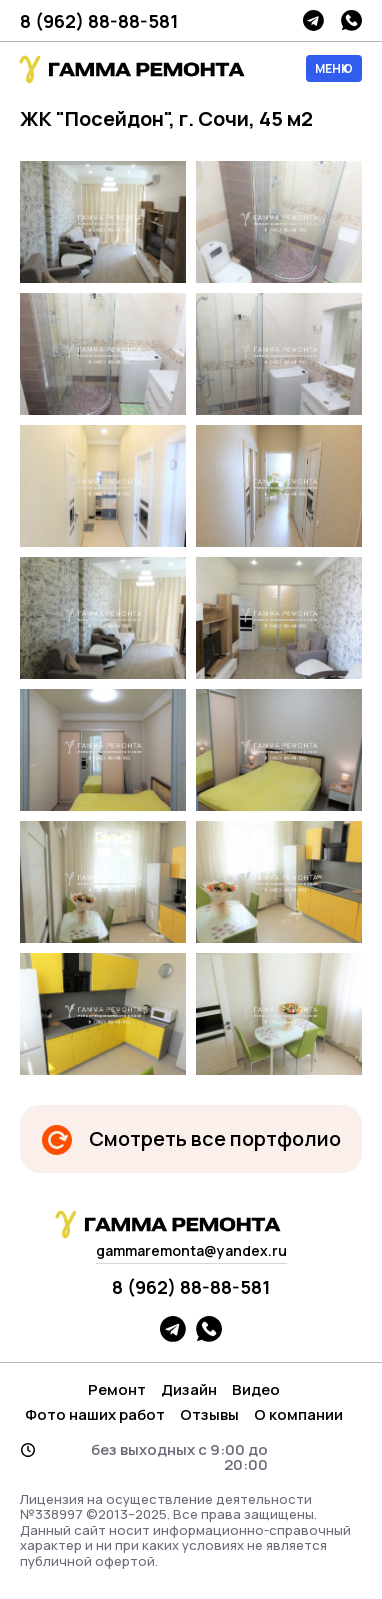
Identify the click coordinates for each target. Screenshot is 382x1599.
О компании (298, 1414)
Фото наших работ (95, 1414)
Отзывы (209, 1414)
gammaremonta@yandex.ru (191, 1250)
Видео (256, 1389)
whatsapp (351, 20)
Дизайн (189, 1389)
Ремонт (117, 1389)
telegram (313, 20)
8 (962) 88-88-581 (99, 21)
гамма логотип (130, 69)
